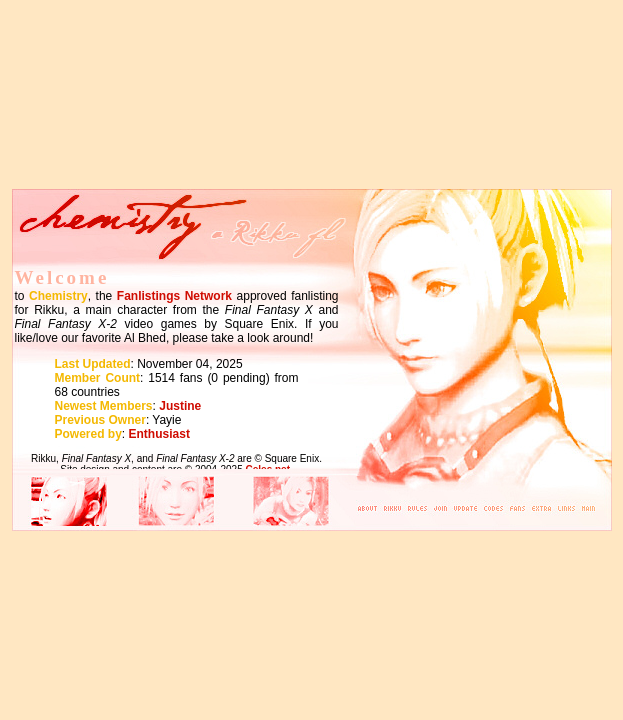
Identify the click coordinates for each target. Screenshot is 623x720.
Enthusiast (159, 434)
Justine (180, 406)
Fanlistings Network (174, 296)
